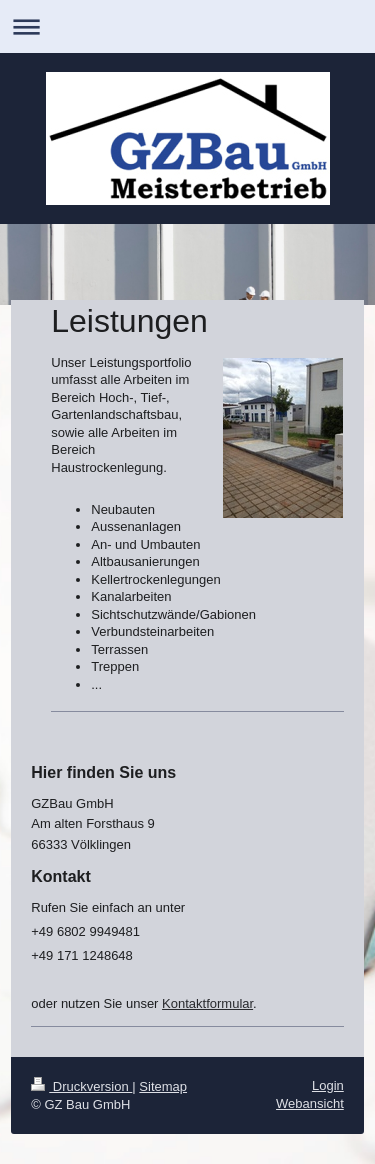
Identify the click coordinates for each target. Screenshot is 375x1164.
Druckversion (81, 1086)
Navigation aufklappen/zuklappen (187, 26)
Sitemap (163, 1086)
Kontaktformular (207, 1003)
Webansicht (310, 1103)
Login (328, 1085)
